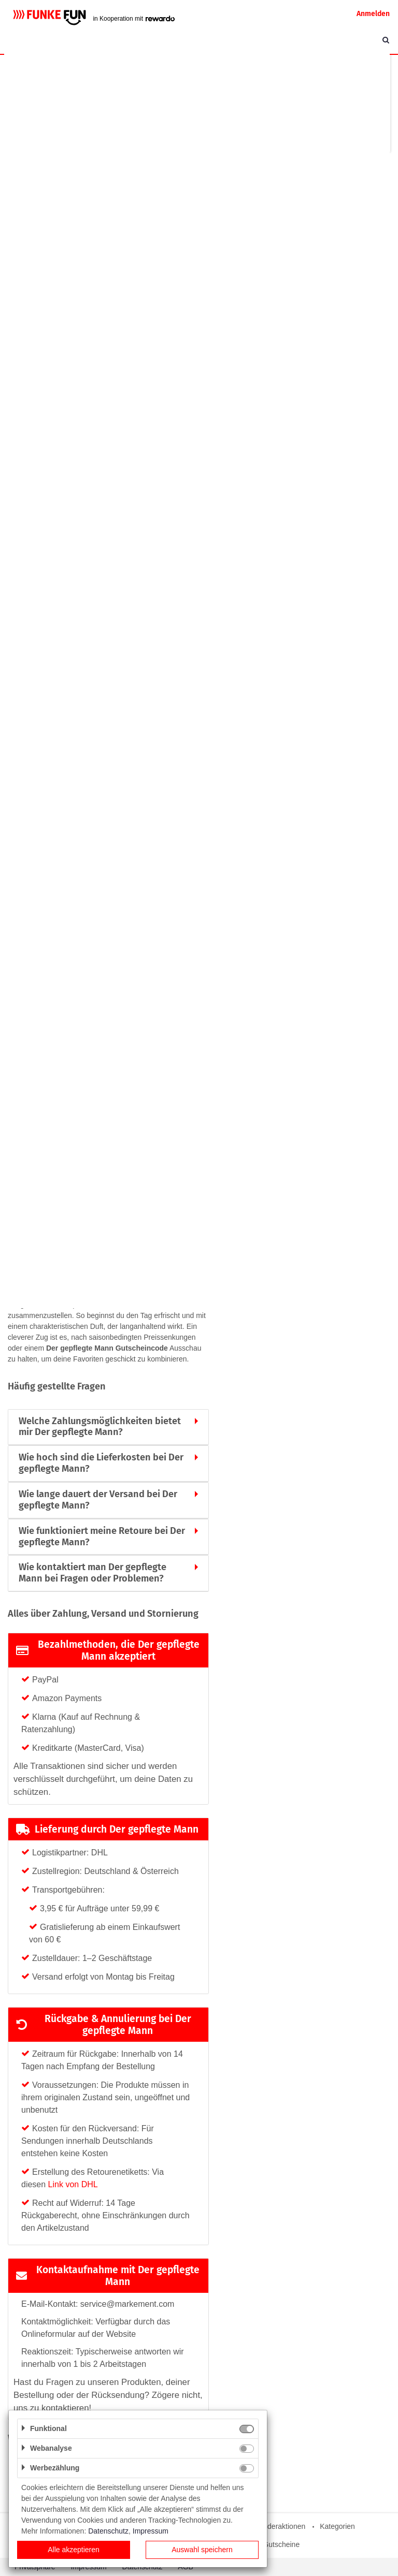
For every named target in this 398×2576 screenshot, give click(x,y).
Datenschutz (108, 2531)
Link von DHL (73, 2184)
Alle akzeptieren (74, 2549)
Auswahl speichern (202, 2549)
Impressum (150, 2531)
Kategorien (337, 2526)
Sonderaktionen (279, 2526)
